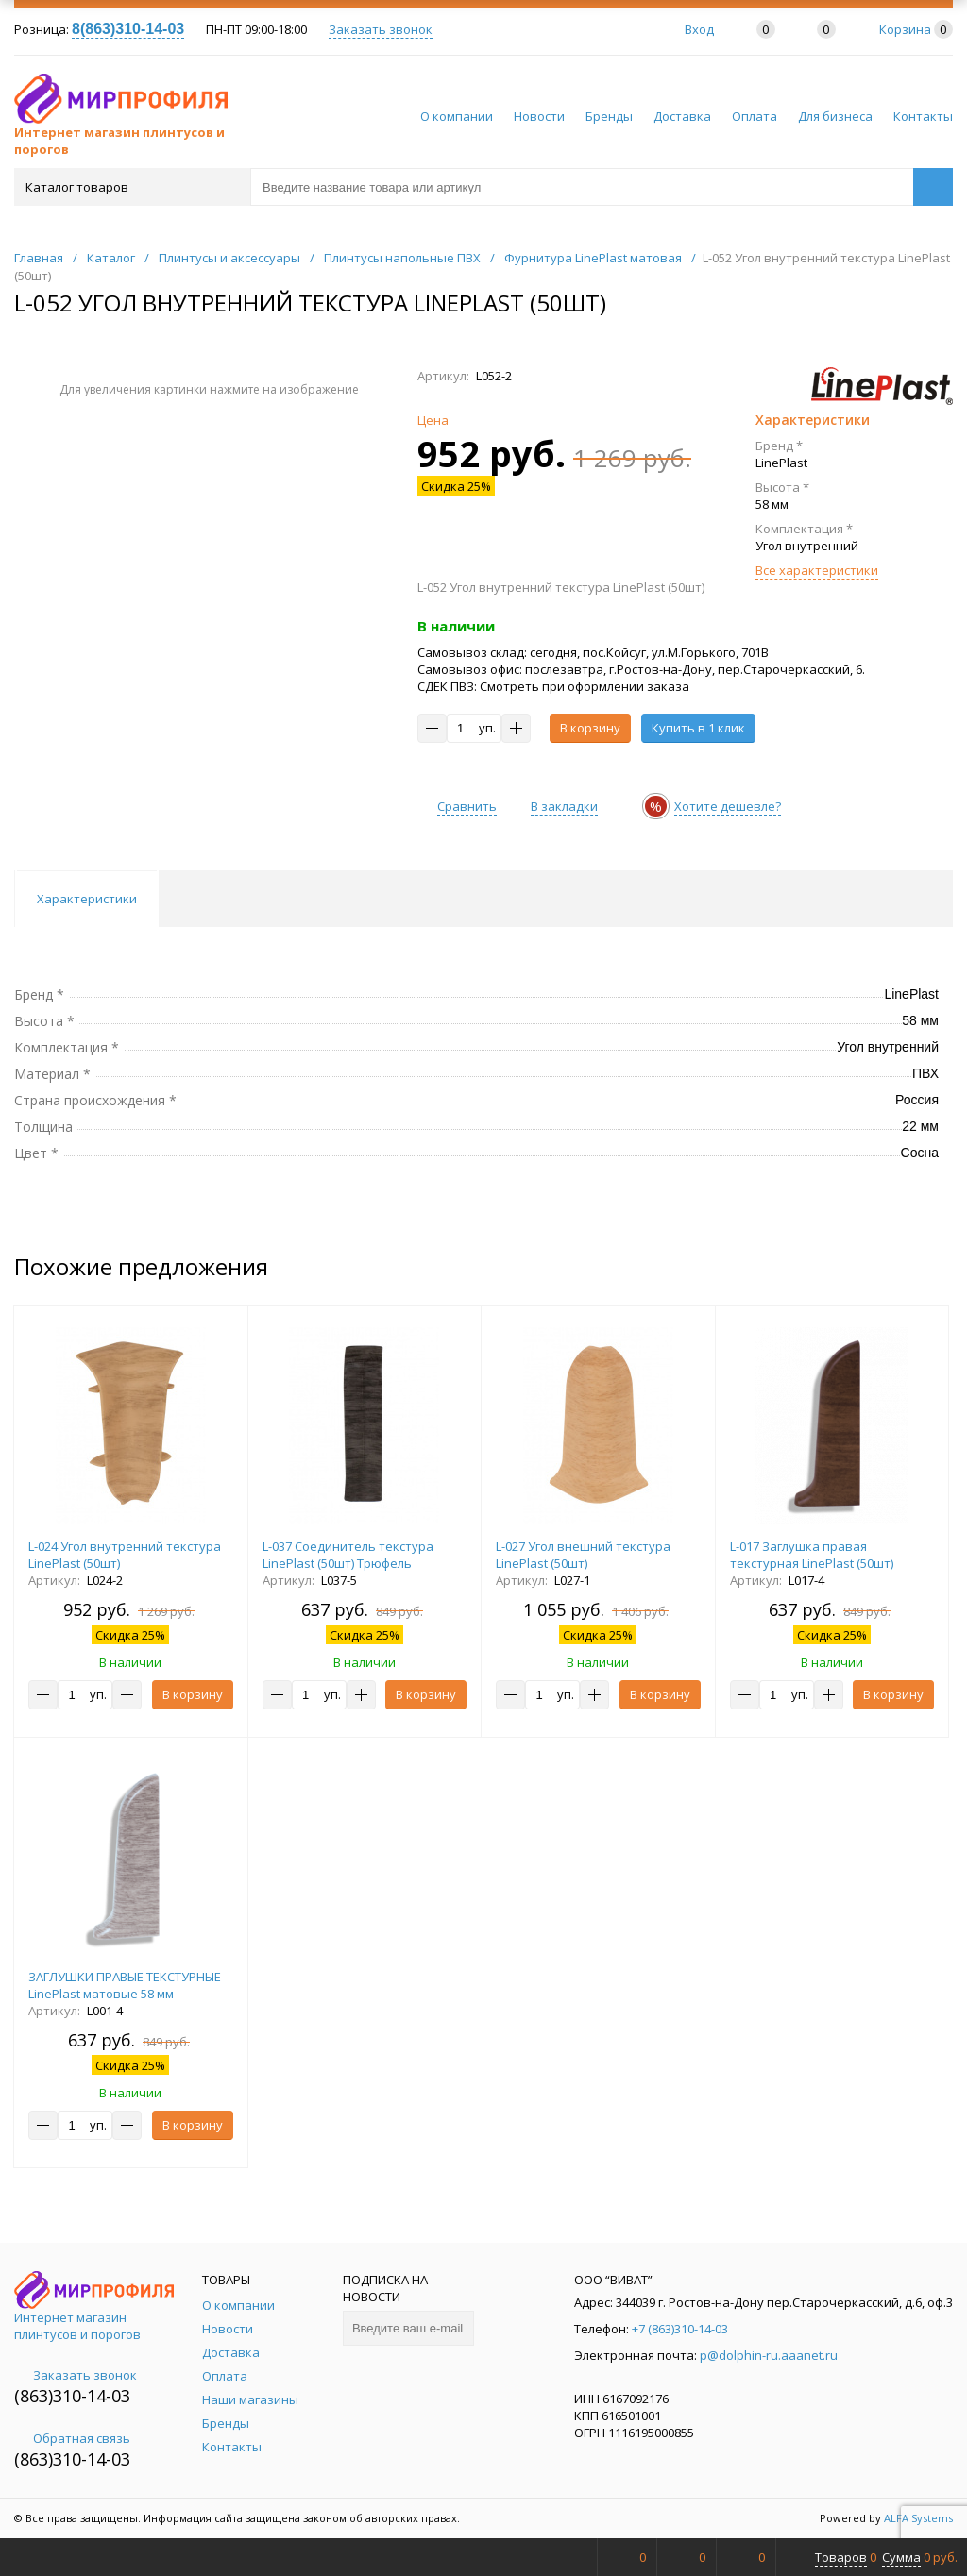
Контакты (923, 116)
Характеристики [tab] (87, 898)
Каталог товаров (130, 186)
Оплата (754, 116)
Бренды (609, 116)
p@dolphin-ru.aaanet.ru (769, 2355)
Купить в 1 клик (698, 727)
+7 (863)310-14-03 (680, 2328)
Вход (699, 29)
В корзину (590, 727)
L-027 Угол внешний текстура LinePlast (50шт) (583, 1555)
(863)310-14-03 (72, 2395)
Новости (539, 116)
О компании (456, 116)
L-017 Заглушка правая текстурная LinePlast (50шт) (811, 1555)
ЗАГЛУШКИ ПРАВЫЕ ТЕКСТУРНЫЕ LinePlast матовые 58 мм (124, 1985)
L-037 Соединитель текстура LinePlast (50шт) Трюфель (348, 1555)
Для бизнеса (835, 116)
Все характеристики (816, 570)
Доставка (682, 116)
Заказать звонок (381, 29)
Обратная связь (72, 2438)
